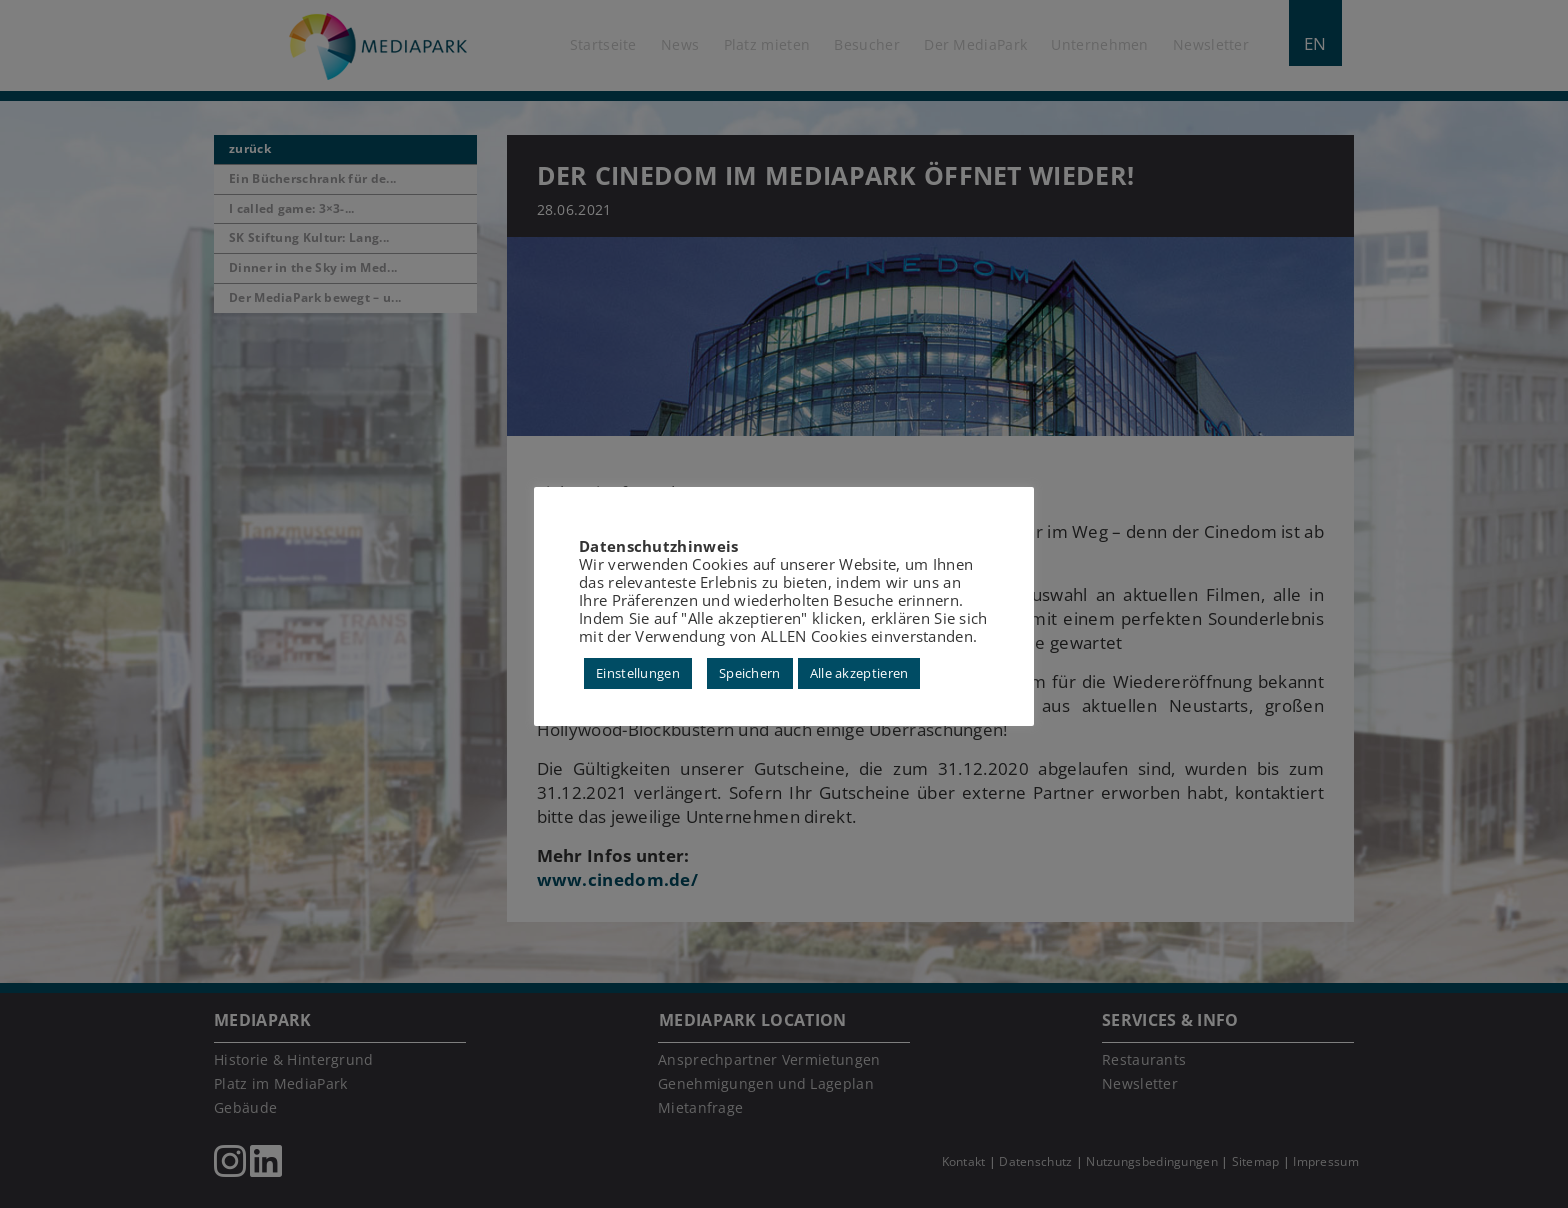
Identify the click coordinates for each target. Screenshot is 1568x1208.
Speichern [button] (750, 673)
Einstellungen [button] (638, 673)
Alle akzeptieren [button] (859, 673)
